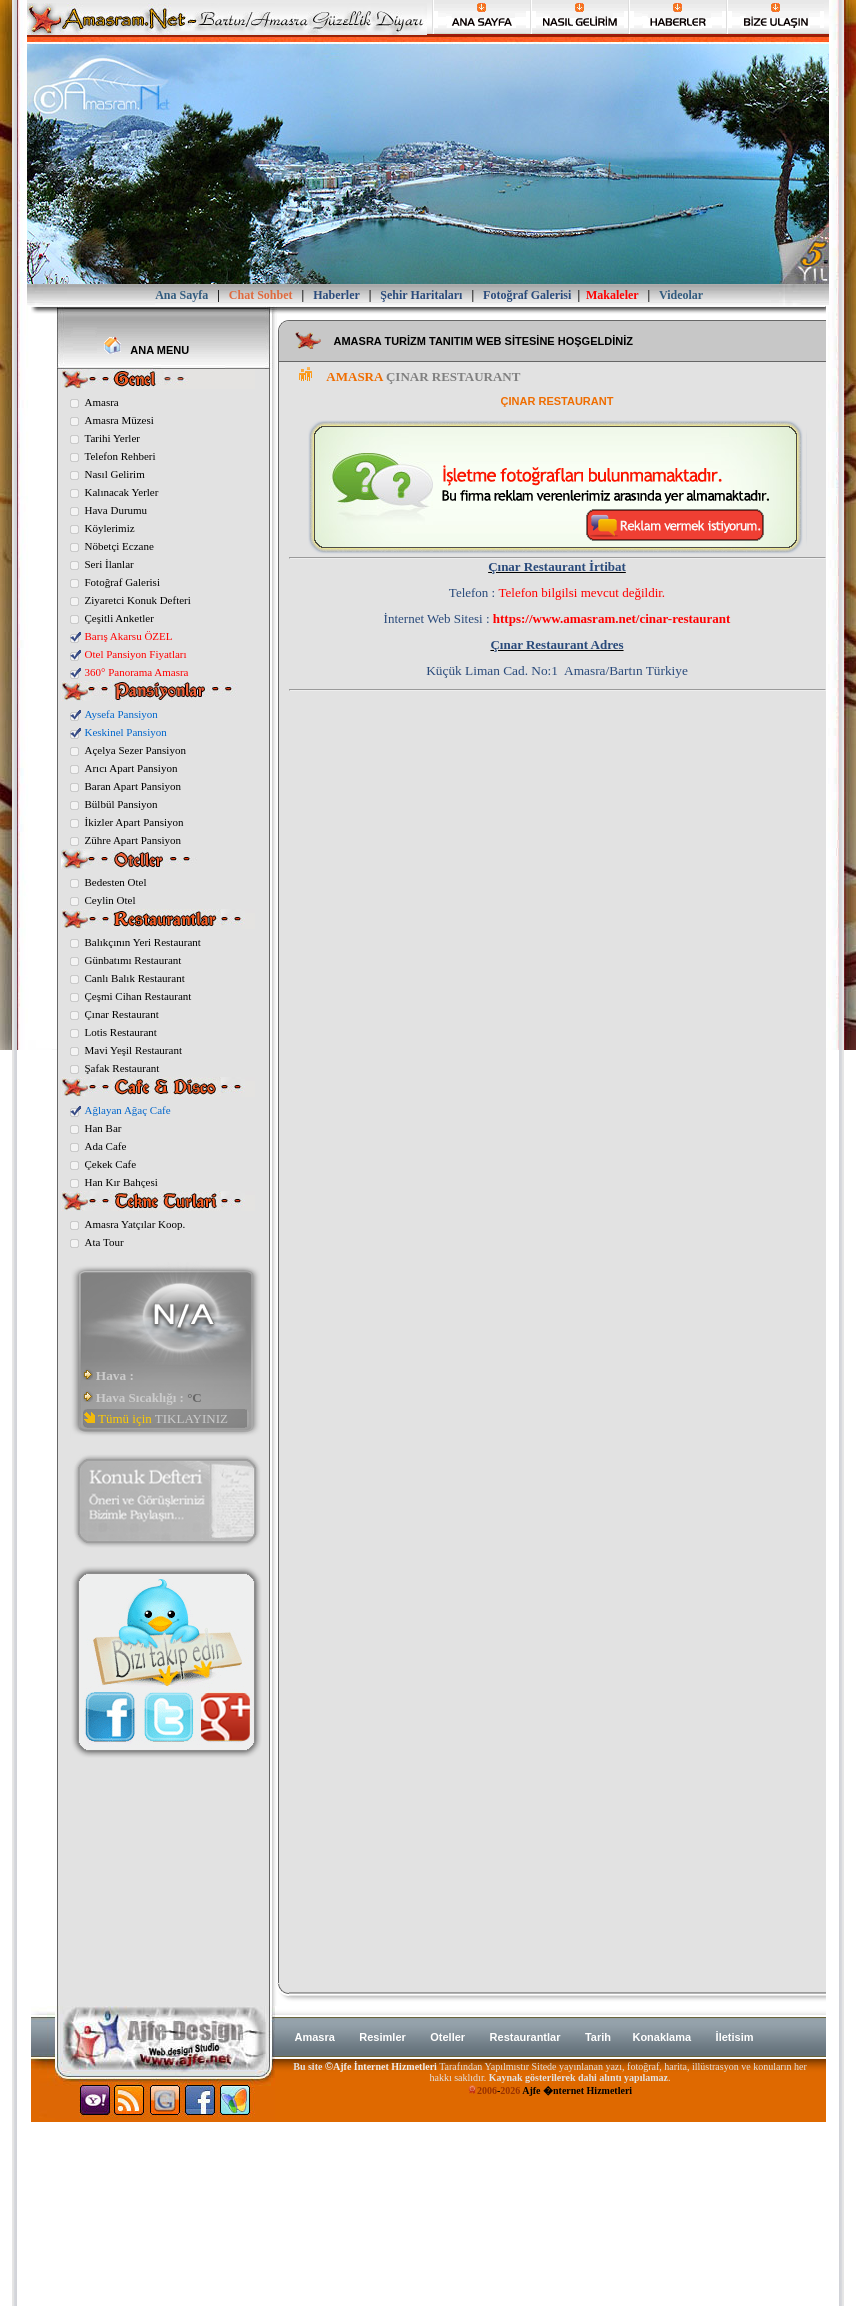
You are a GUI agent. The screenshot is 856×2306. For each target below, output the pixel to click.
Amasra (102, 402)
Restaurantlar (525, 2037)
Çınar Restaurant (122, 1014)
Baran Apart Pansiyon (133, 786)
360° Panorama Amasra (137, 672)
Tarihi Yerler (112, 438)
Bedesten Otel (116, 882)
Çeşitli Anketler (119, 618)
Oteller (447, 2037)
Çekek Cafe (111, 1164)
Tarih (599, 2037)
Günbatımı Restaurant (133, 960)
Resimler (382, 2037)
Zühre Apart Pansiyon (133, 840)
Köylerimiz (110, 528)
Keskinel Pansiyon (126, 732)
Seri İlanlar (109, 564)
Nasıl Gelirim (115, 474)
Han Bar (103, 1128)
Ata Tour (104, 1242)
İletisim (735, 2037)
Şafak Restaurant (122, 1068)
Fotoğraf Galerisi (122, 582)
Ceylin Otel (110, 900)
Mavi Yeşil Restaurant (133, 1050)
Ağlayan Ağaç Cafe (128, 1110)
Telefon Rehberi (120, 456)
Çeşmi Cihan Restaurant (138, 996)
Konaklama (661, 2037)
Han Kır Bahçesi (121, 1182)
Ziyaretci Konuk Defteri (138, 600)
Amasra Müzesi (119, 420)
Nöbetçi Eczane (119, 546)
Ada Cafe (106, 1146)
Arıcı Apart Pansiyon (131, 768)
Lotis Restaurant (121, 1032)
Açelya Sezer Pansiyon (135, 750)
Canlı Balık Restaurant (135, 978)
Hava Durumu (116, 510)
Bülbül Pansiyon (121, 804)
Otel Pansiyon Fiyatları (136, 654)
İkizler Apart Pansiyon (134, 822)
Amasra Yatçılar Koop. (135, 1224)
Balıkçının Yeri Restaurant (143, 942)
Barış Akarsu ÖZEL (129, 636)
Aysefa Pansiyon (121, 714)
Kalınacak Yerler (122, 492)
